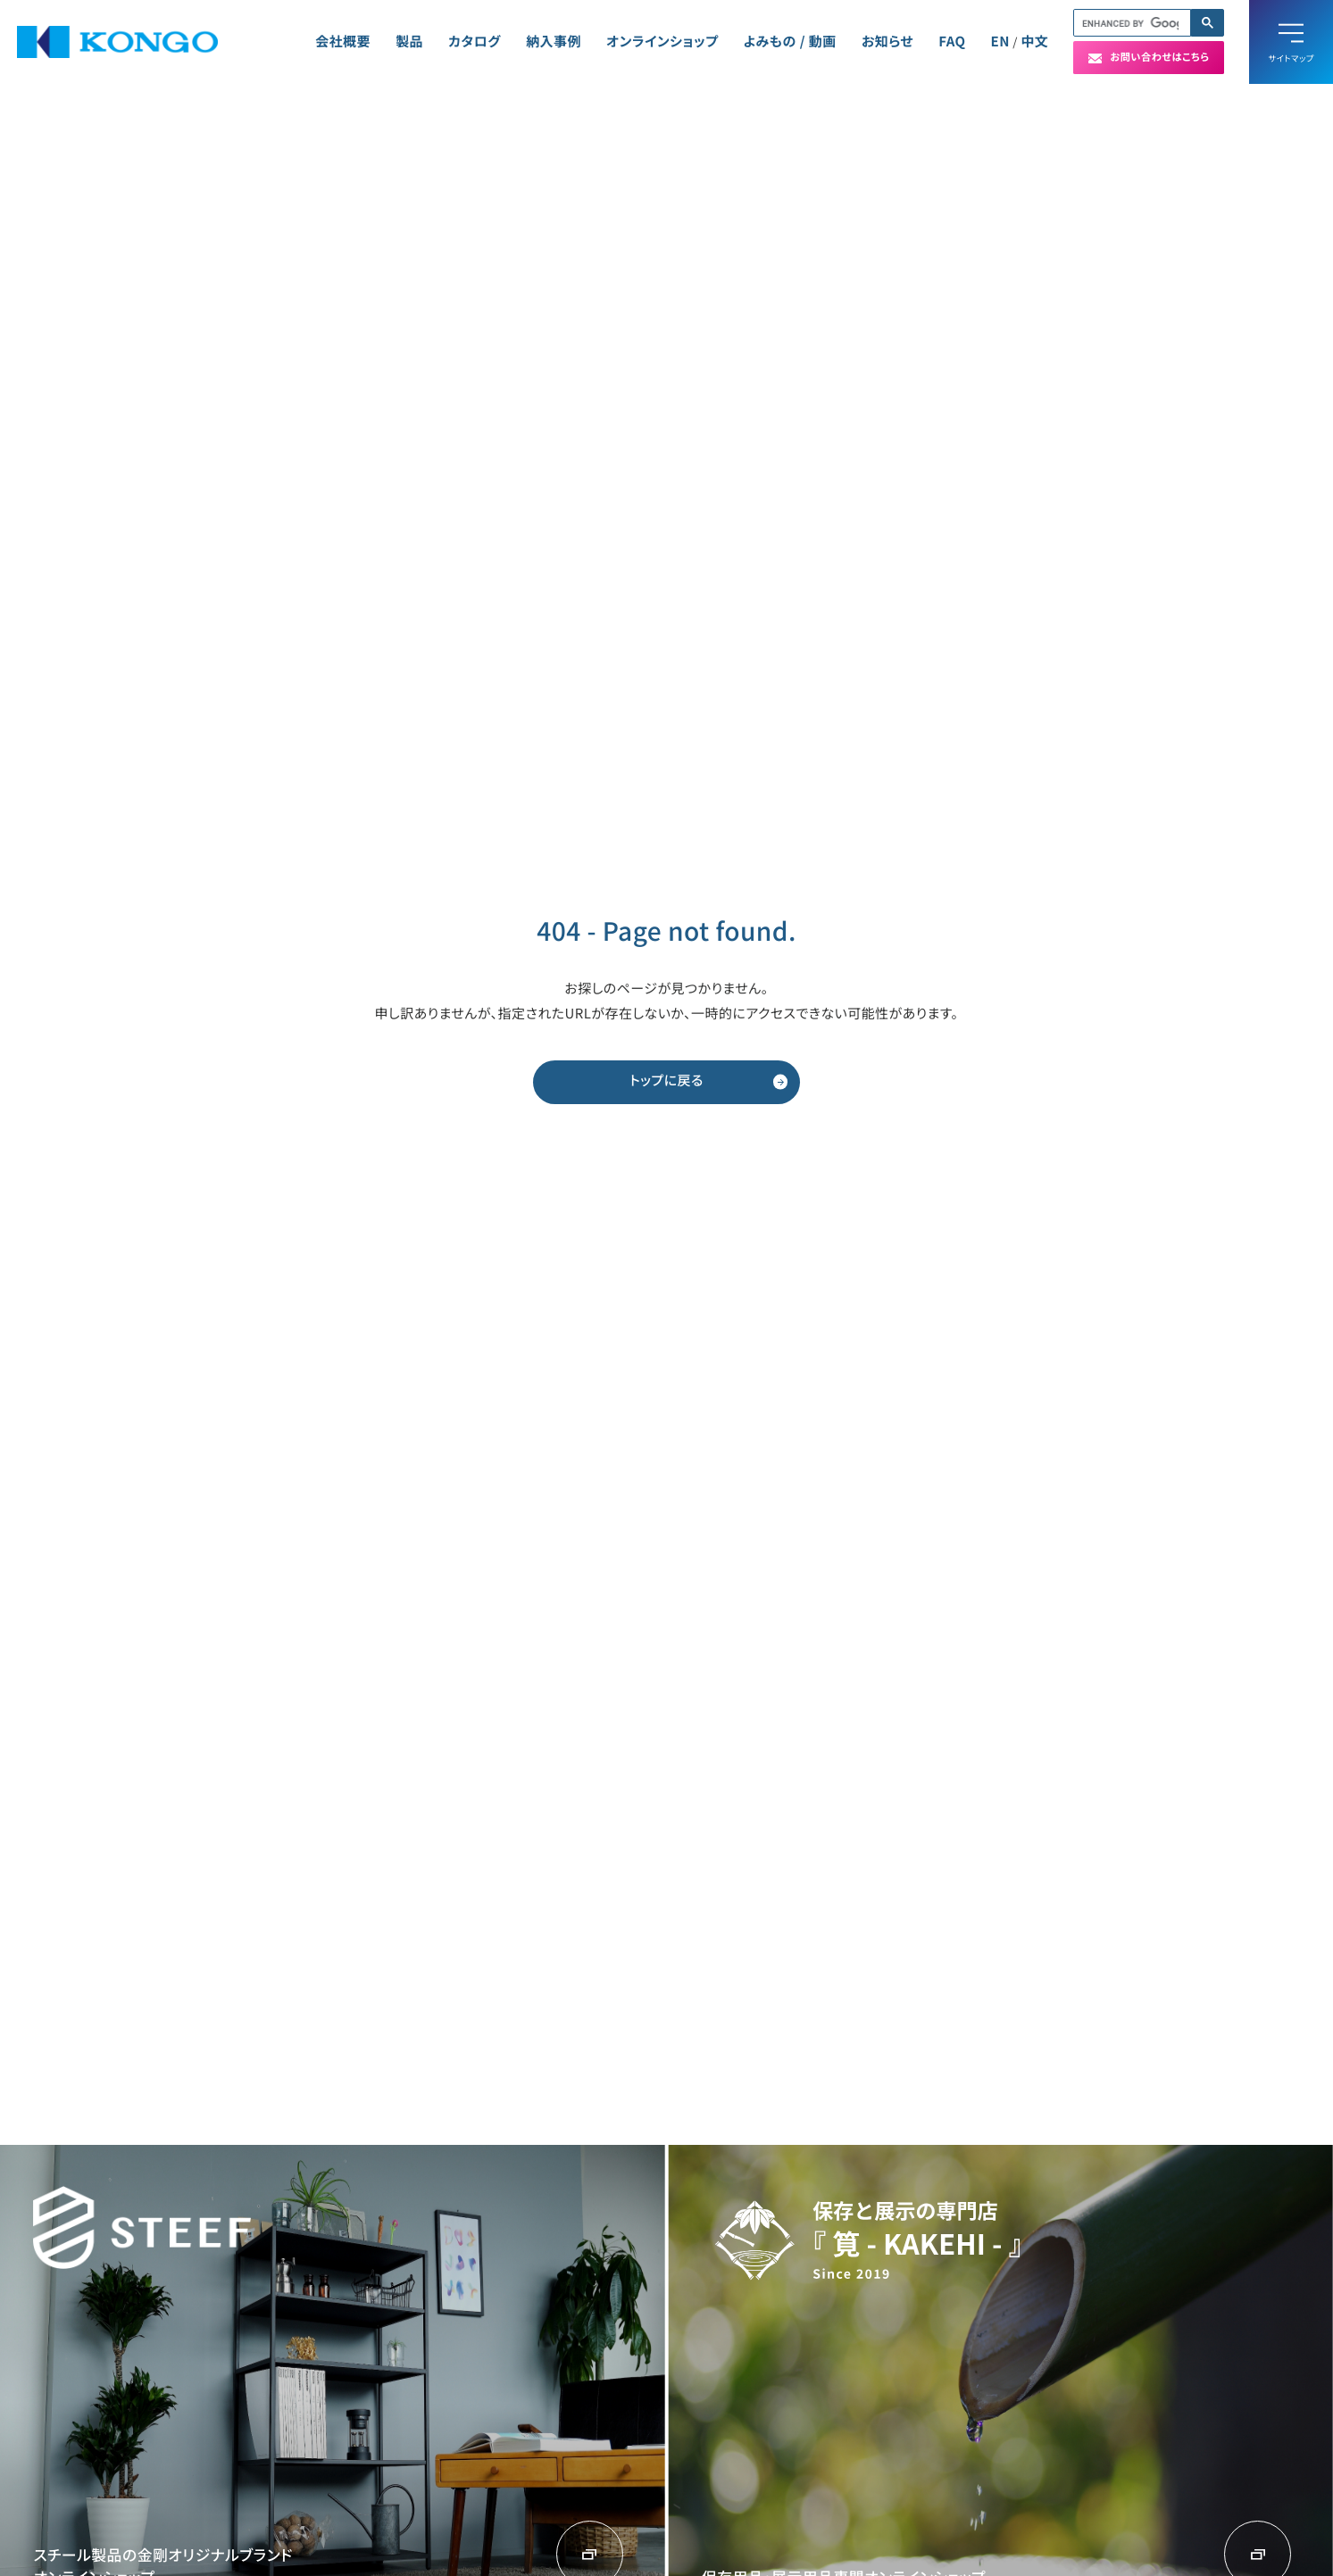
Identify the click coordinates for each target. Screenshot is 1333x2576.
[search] (1130, 23)
